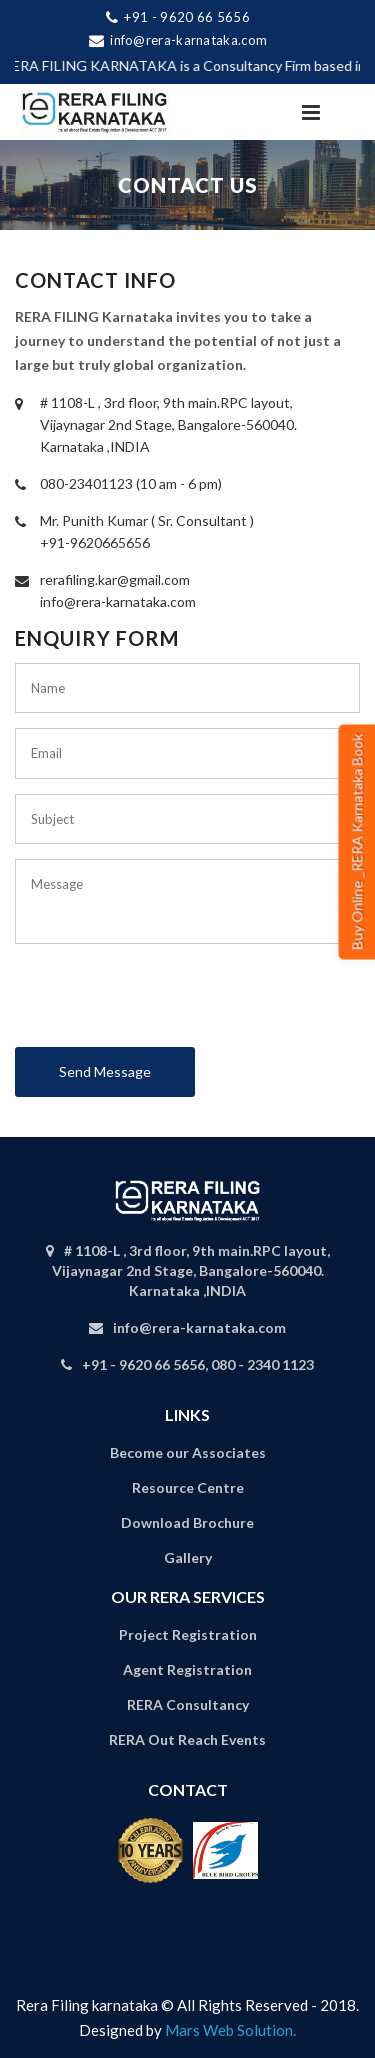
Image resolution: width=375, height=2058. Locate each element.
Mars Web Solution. (230, 2030)
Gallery (188, 1557)
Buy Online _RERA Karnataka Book (357, 842)
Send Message (105, 1071)
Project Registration (188, 1634)
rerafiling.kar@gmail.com (115, 579)
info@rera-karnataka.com (118, 601)
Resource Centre (188, 1487)
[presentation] (167, 1003)
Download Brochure (187, 1522)
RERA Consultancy (188, 1704)
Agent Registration (187, 1669)
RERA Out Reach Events (187, 1739)
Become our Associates (188, 1452)
